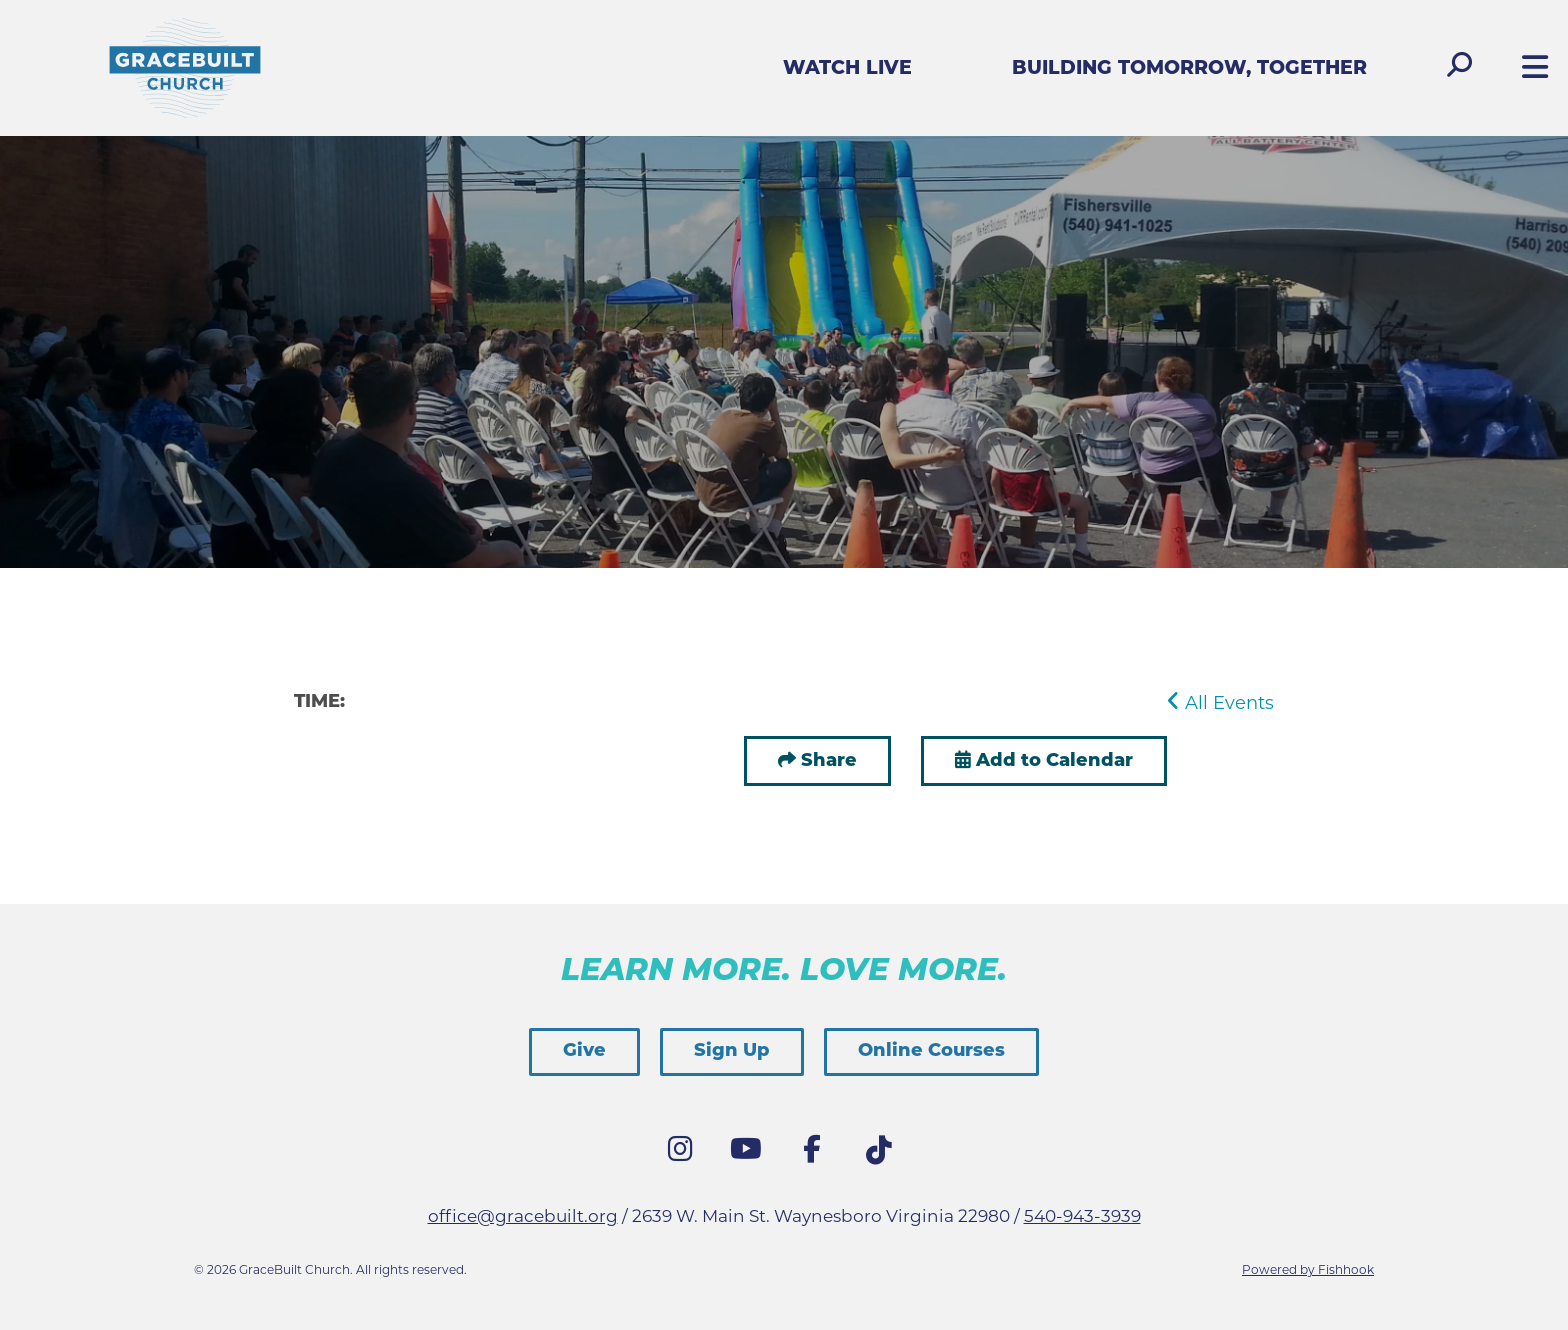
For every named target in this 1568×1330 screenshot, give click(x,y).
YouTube (751, 1154)
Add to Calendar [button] (1044, 761)
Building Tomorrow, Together (1189, 69)
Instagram (685, 1154)
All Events (1220, 703)
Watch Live (847, 69)
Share (829, 761)
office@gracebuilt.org (523, 1216)
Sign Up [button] (732, 1051)
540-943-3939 (1082, 1216)
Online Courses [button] (931, 1051)
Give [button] (584, 1051)
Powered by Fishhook (1308, 1269)
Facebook (817, 1154)
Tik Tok (883, 1156)
